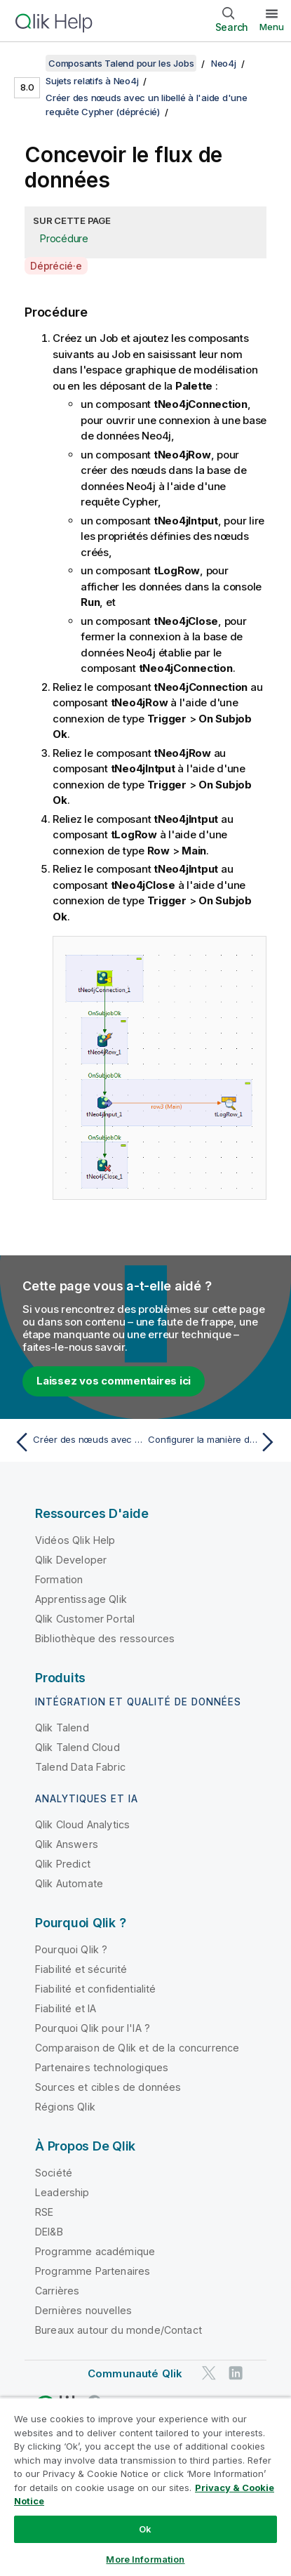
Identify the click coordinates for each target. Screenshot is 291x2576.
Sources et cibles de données (108, 2087)
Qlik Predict (62, 1864)
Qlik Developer (71, 1560)
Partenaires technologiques (101, 2067)
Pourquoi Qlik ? (71, 1949)
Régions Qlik (65, 2107)
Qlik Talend (62, 1727)
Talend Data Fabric (80, 1767)
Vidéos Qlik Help (75, 1540)
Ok (145, 2529)
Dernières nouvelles (83, 2310)
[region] (145, 2486)
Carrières (57, 2291)
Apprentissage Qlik (81, 1599)
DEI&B (49, 2232)
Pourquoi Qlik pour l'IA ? (92, 2028)
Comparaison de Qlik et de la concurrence (137, 2048)
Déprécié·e (56, 266)
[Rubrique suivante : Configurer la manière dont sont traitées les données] (214, 1442)
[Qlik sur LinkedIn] (235, 2373)
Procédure (64, 238)
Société (53, 2173)
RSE (44, 2212)
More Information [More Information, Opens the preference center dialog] (145, 2559)
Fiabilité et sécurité (81, 1969)
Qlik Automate (69, 1883)
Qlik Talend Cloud (77, 1747)
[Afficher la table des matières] (28, 63)
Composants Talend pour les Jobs (121, 63)
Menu (271, 26)
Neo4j (223, 63)
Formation (59, 1579)
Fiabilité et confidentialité (95, 1989)
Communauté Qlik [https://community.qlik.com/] (135, 2373)
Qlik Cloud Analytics (82, 1824)
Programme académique (95, 2251)
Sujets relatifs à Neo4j (92, 80)
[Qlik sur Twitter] (208, 2373)
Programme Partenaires (92, 2271)
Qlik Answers (66, 1844)
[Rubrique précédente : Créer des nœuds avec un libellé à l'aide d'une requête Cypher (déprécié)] (77, 1442)
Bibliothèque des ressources (105, 1638)
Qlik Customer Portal (85, 1619)
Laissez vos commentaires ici (113, 1380)
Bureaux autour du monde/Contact (118, 2330)
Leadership (62, 2192)
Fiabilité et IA (65, 2008)
